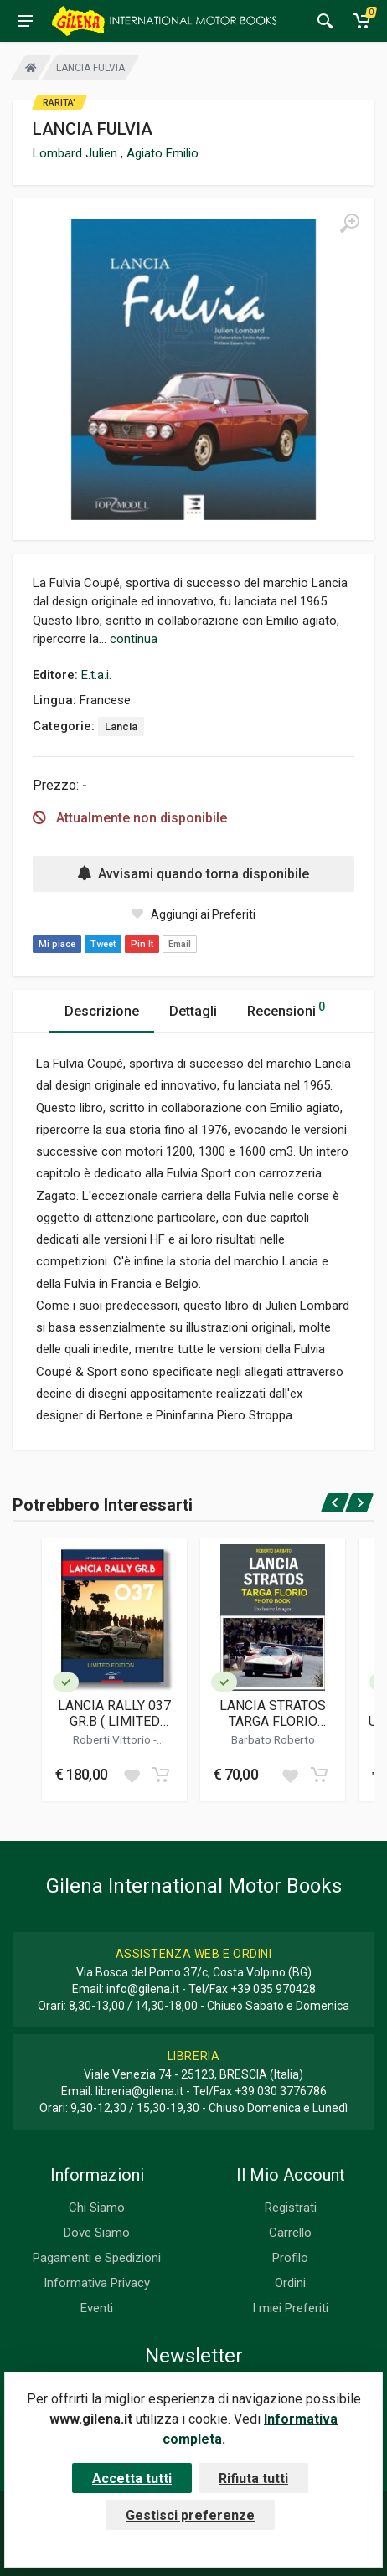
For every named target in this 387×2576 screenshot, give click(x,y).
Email (179, 944)
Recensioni (286, 1008)
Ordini (290, 2282)
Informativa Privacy (97, 2282)
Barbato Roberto (273, 1739)
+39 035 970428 (273, 1989)
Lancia (121, 726)
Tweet (103, 944)
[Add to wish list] (131, 1775)
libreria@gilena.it (139, 2091)
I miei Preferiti (290, 2308)
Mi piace (57, 944)
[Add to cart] (161, 1774)
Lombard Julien (77, 153)
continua (133, 639)
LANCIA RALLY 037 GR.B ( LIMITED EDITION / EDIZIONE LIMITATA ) (114, 1713)
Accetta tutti (132, 2478)
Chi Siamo (97, 2207)
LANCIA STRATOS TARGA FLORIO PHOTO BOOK (272, 1713)
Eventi (96, 2308)
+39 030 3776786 (281, 2091)
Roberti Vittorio (113, 1739)
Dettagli (193, 1011)
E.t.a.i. (96, 675)
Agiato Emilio (162, 153)
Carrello (290, 2232)
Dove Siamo (97, 2232)
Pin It (142, 944)
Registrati (291, 2207)
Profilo (290, 2257)
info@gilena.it (142, 1989)
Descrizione (101, 1011)
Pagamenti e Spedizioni (97, 2257)
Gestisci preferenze (190, 2515)
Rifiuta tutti (253, 2478)
